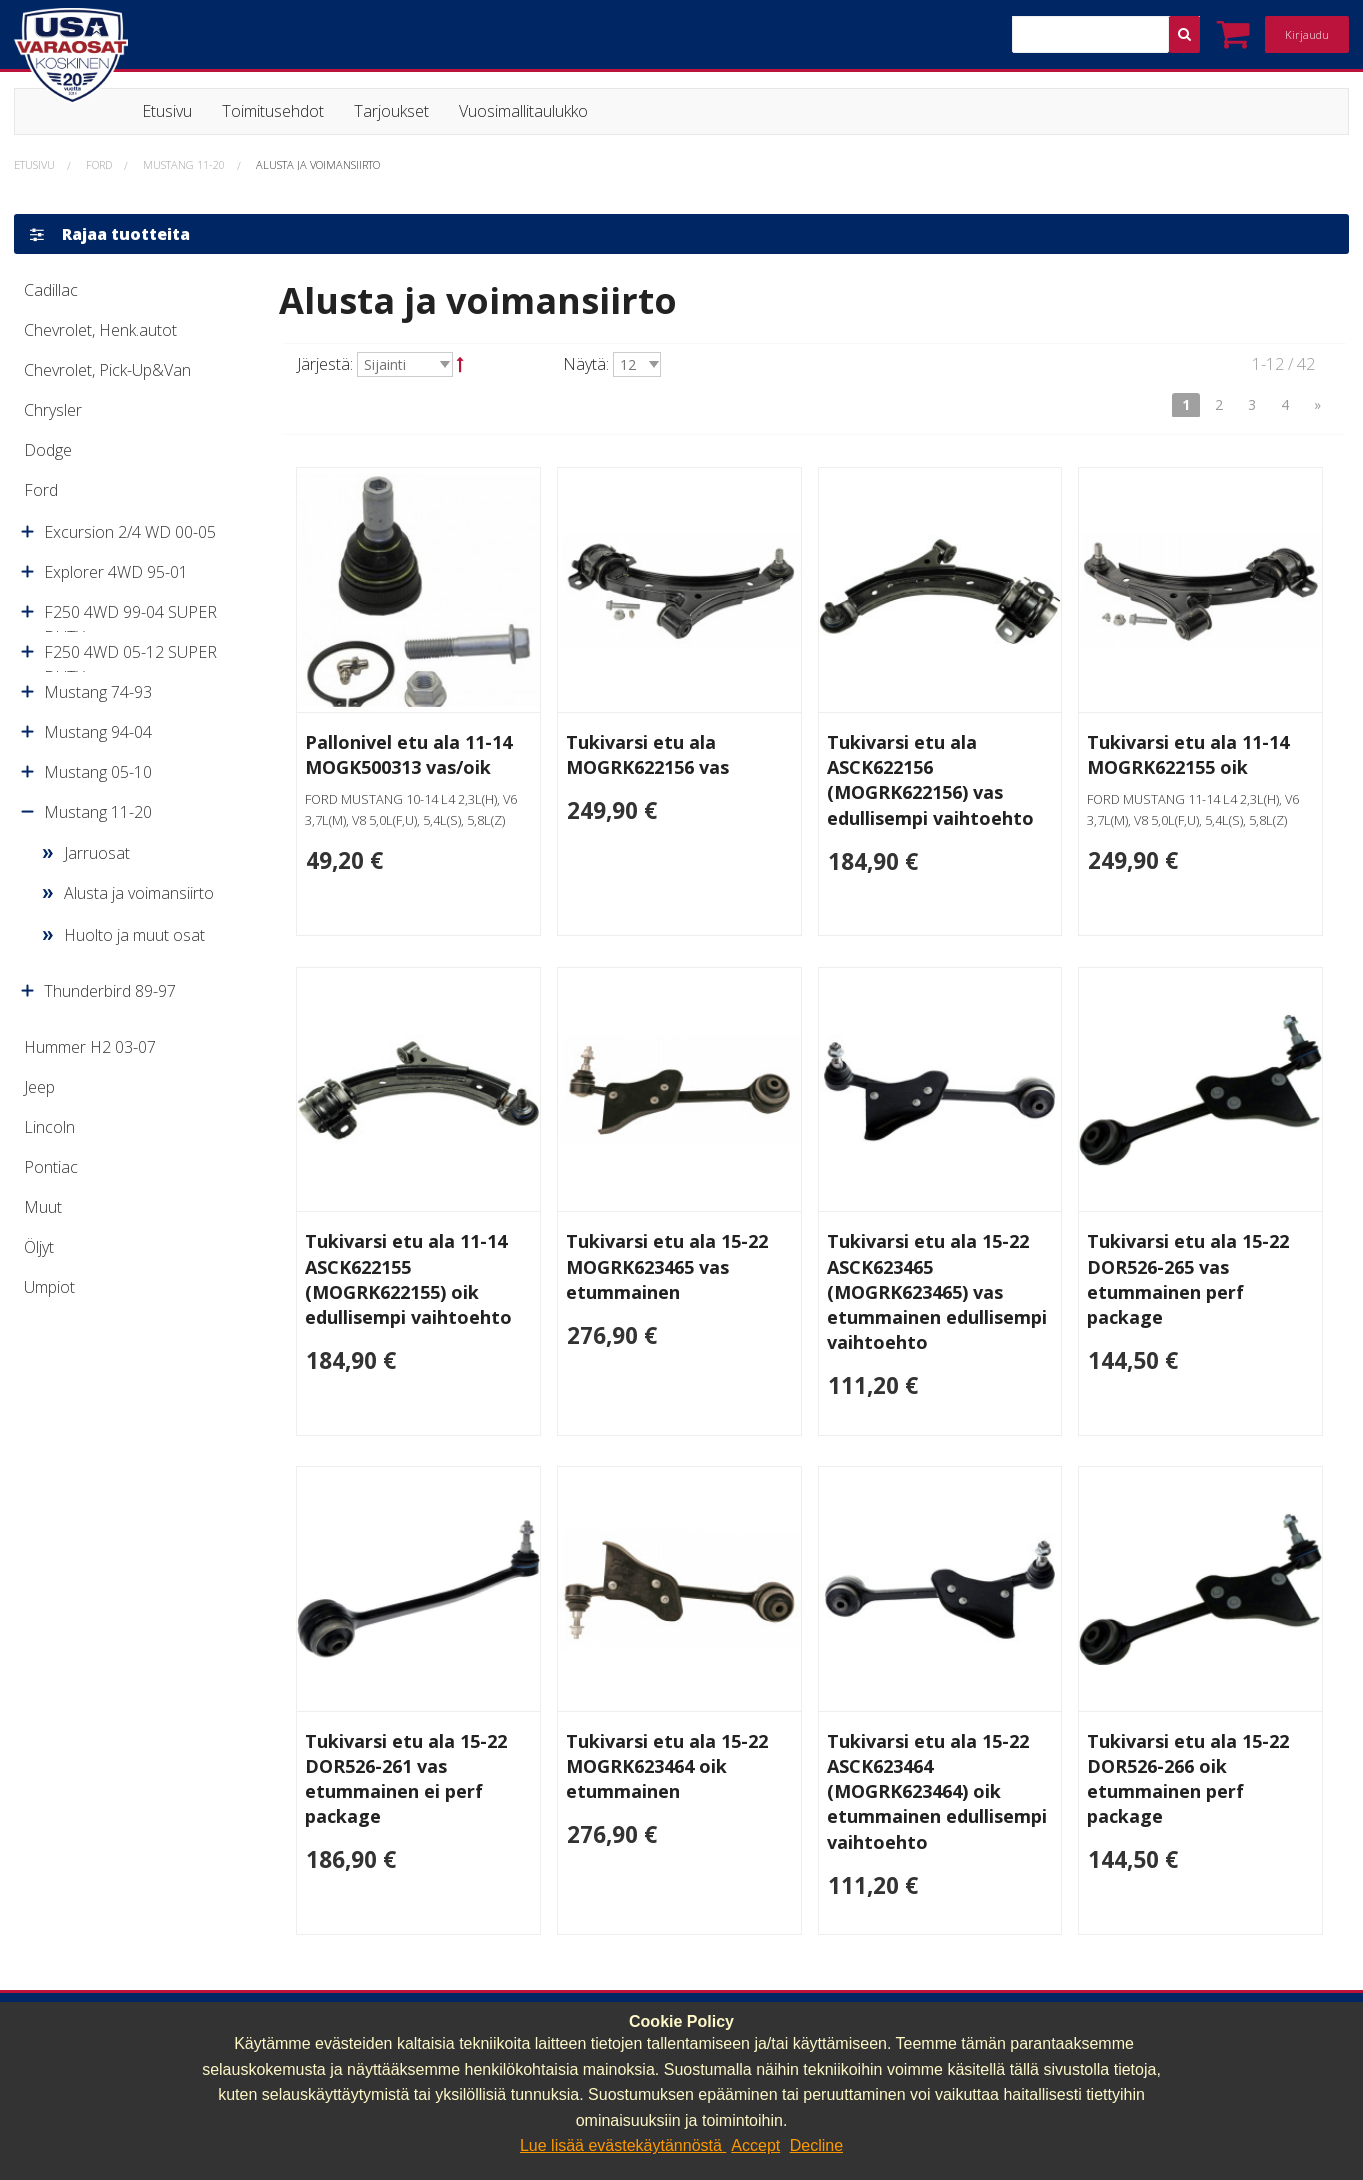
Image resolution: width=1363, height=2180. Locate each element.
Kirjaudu (1307, 34)
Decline (816, 2145)
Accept (755, 2145)
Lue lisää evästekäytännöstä (623, 2145)
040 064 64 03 (414, 1994)
